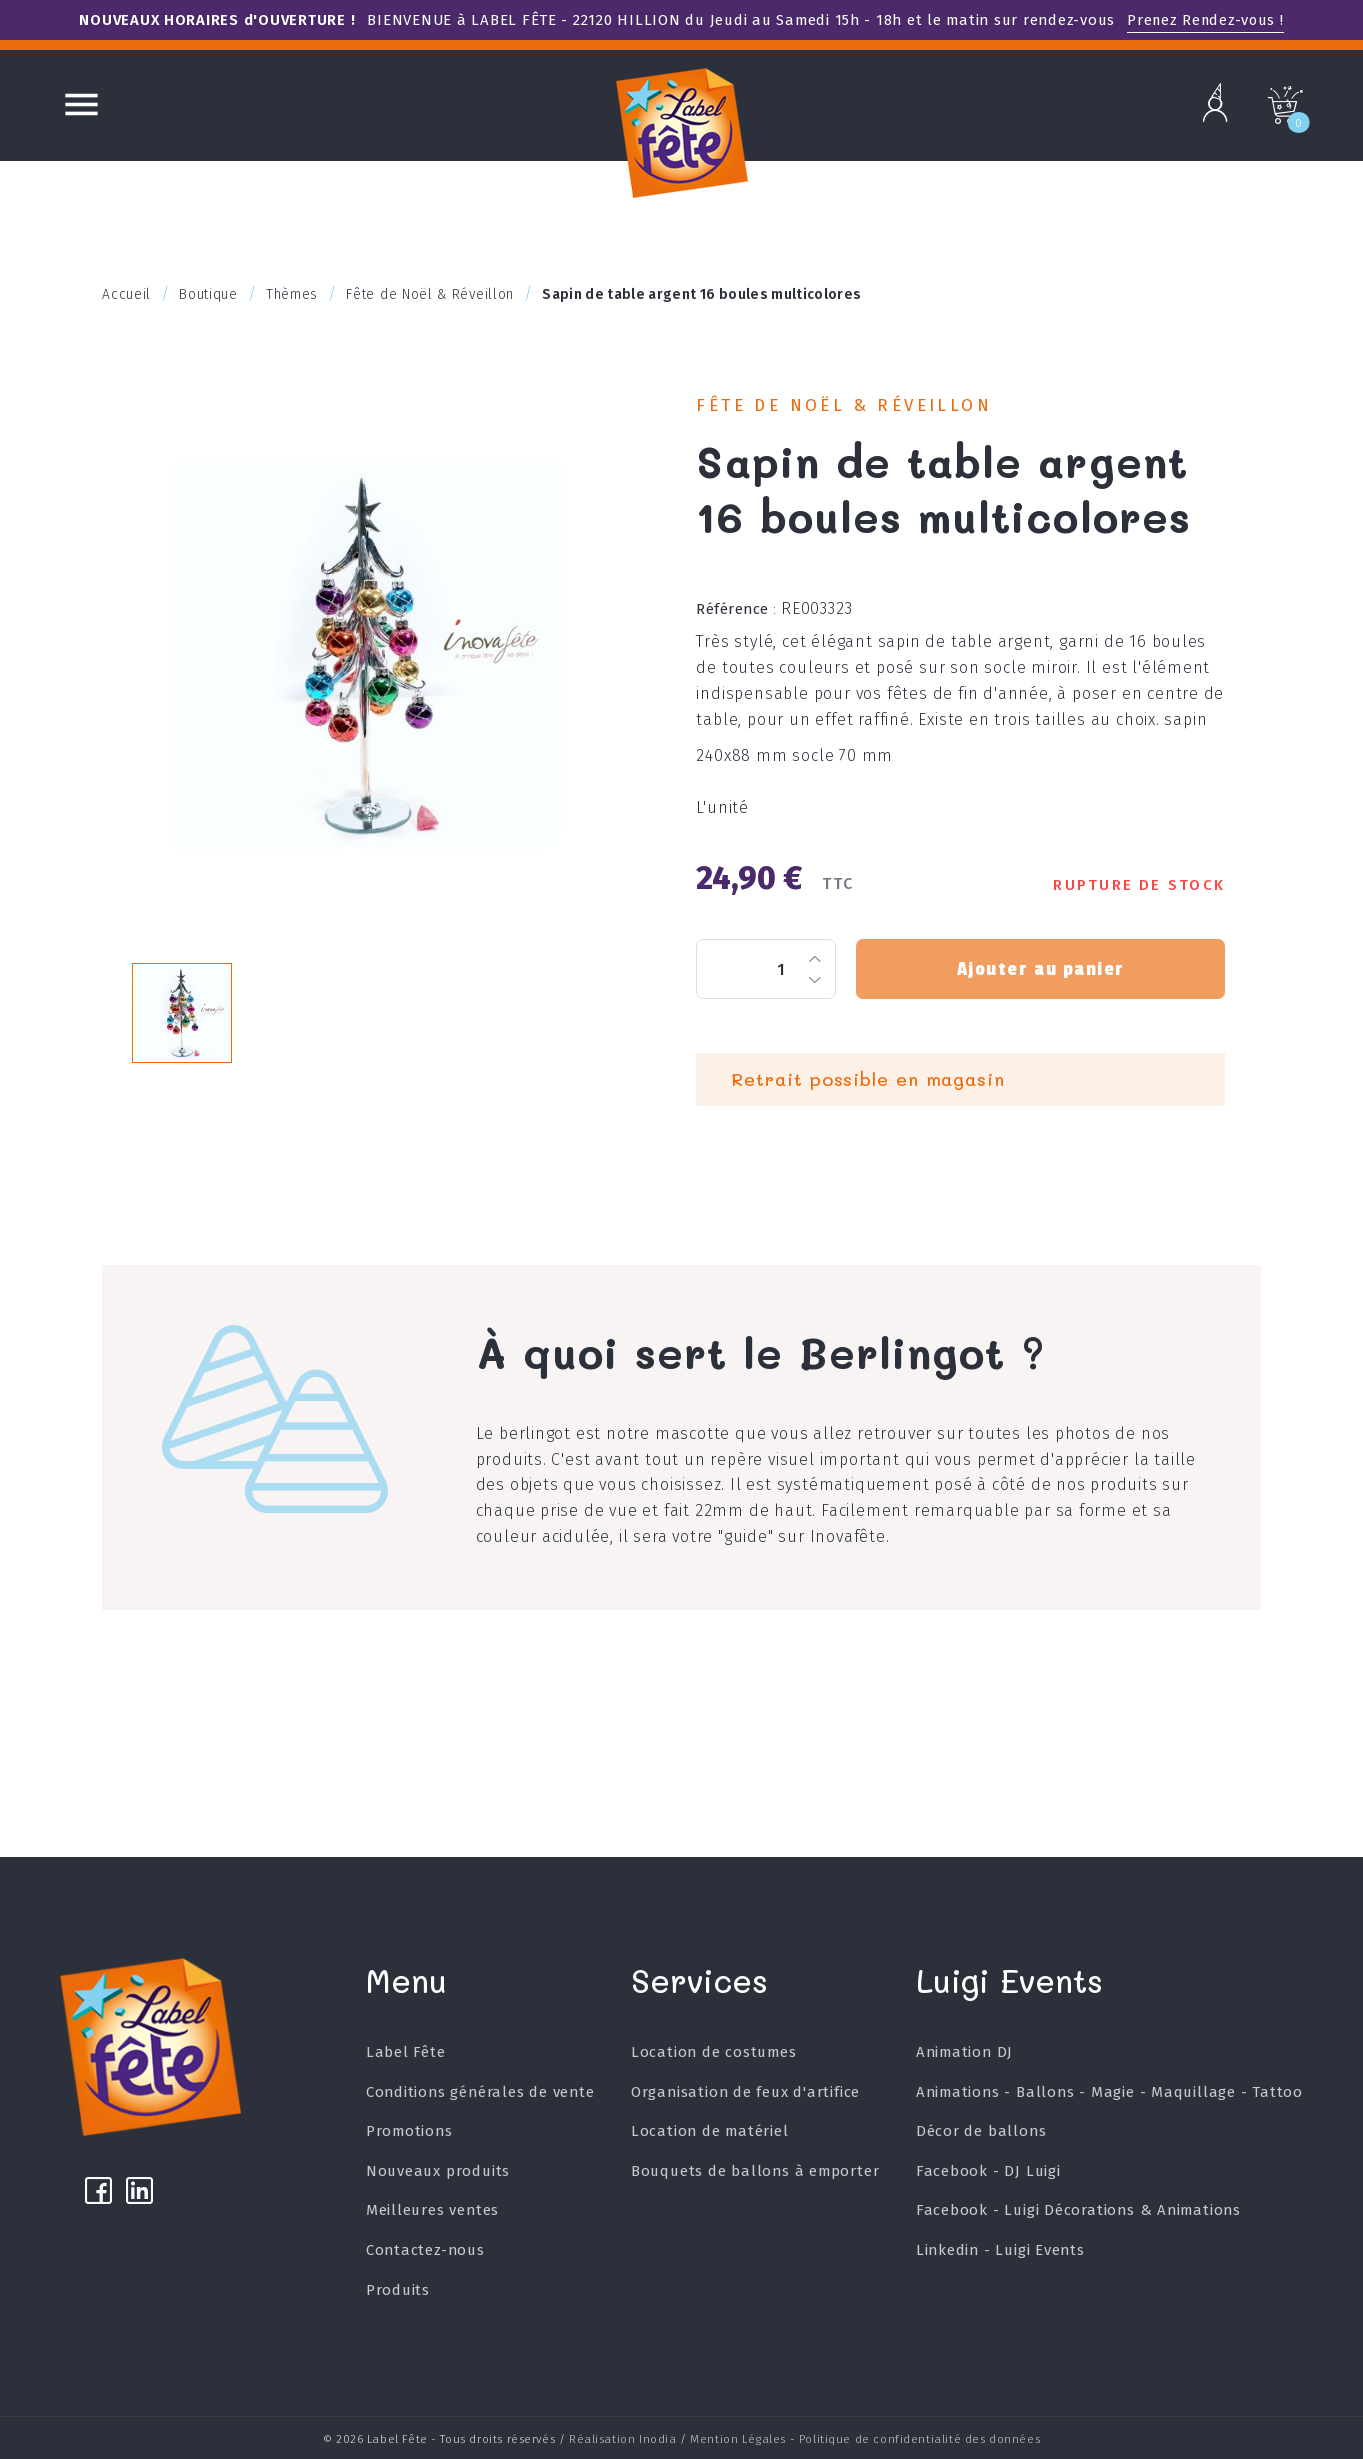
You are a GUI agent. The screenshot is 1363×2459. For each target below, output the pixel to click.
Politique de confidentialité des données (919, 2437)
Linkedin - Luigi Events (999, 2250)
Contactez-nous (434, 2250)
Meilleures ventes (442, 2210)
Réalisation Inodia (623, 2437)
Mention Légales (738, 2437)
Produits (407, 2290)
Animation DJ (964, 2052)
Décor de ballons (980, 2131)
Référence (736, 609)
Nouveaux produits (447, 2171)
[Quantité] (766, 969)
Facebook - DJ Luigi (987, 2171)
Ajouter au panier (1040, 969)
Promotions (418, 2131)
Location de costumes (718, 2052)
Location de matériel (714, 2131)
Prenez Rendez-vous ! (1205, 20)
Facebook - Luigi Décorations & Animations (1078, 2210)
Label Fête (415, 2052)
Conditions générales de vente (489, 2092)
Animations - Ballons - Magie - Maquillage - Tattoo (1109, 2092)
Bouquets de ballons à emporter (759, 2171)
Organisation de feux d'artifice (750, 2092)
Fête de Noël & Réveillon (844, 405)
